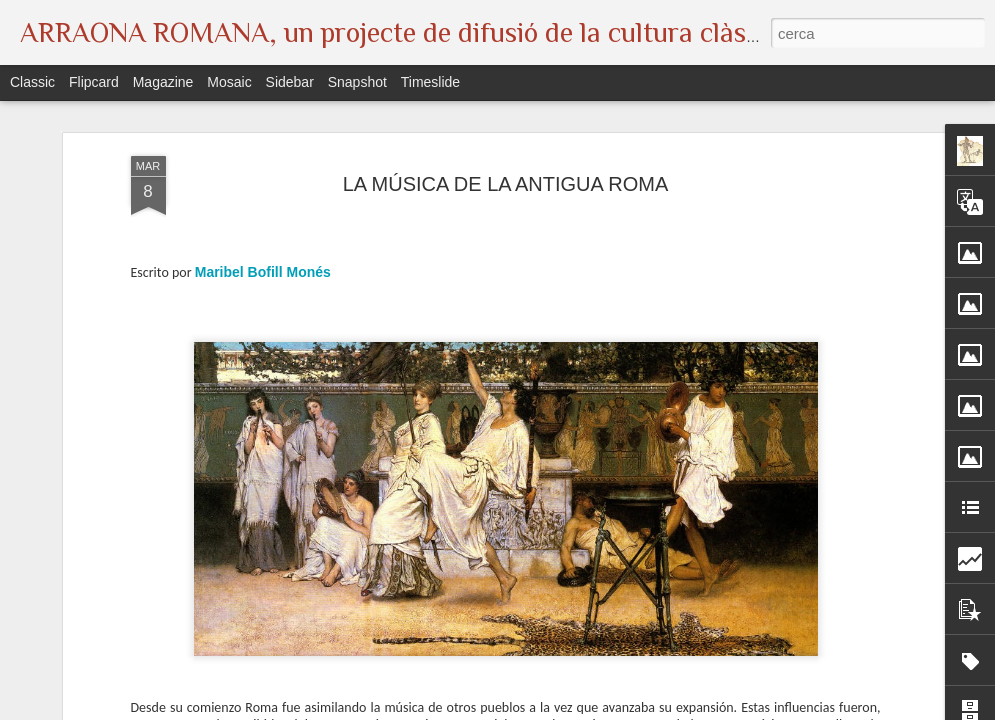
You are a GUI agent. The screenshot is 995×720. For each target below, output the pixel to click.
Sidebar (290, 82)
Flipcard (94, 82)
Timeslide (430, 82)
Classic (32, 82)
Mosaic (229, 82)
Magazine (163, 82)
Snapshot (357, 82)
